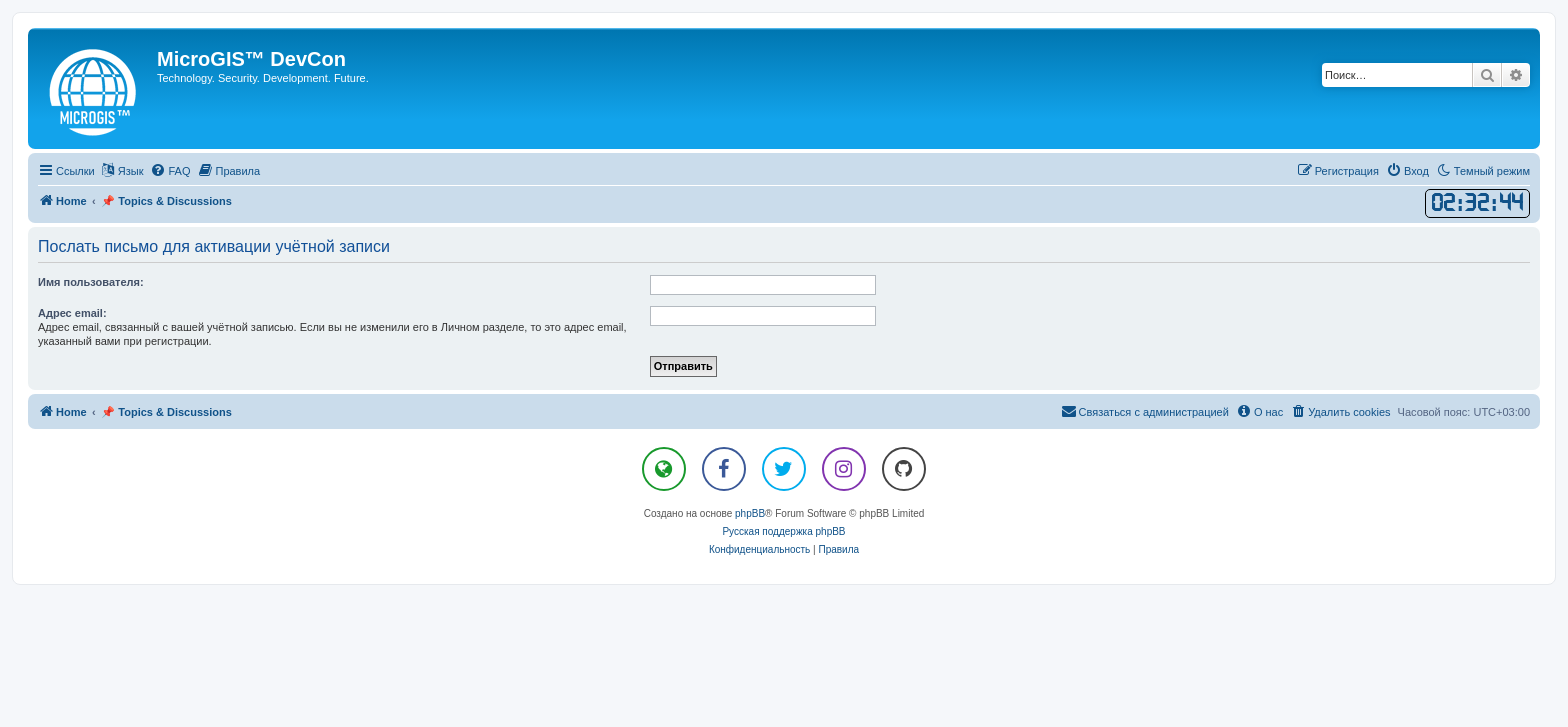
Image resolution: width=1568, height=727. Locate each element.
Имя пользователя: (91, 282)
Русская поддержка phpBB (783, 531)
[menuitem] (170, 171)
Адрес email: (72, 313)
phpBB (750, 513)
